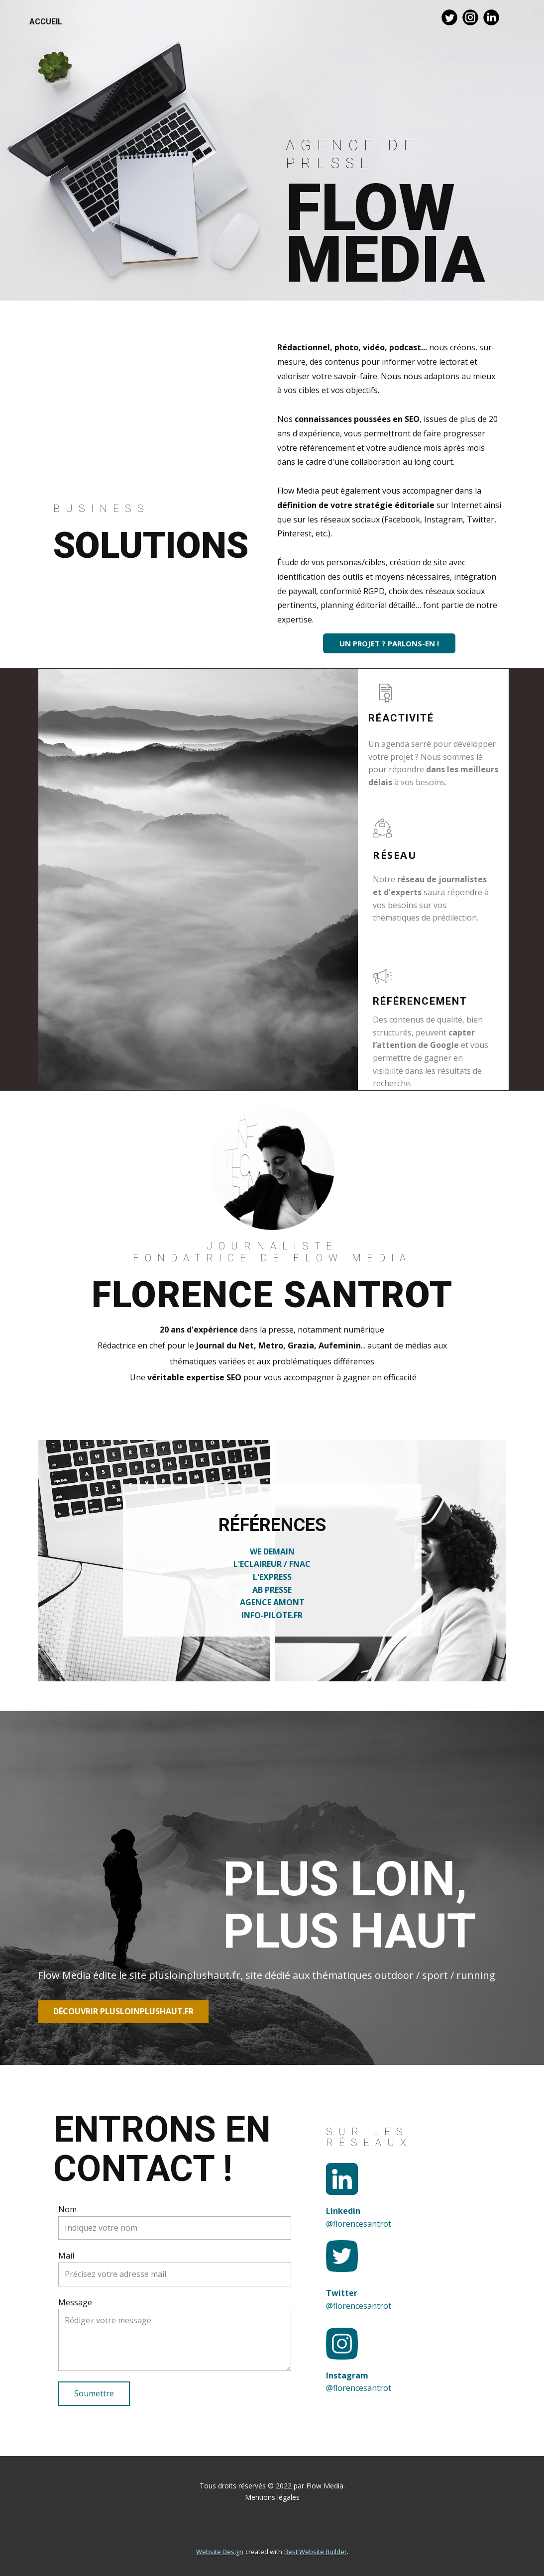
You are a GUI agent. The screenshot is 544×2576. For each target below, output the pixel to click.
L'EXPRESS (272, 1576)
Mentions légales (272, 2497)
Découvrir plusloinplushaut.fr (123, 2011)
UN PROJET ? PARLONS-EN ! (389, 643)
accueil (45, 21)
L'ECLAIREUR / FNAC (272, 1563)
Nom (67, 2209)
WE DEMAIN (272, 1551)
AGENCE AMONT (272, 1602)
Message (75, 2302)
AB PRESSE (272, 1589)
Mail (66, 2255)
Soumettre (94, 2393)
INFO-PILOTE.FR (272, 1615)
